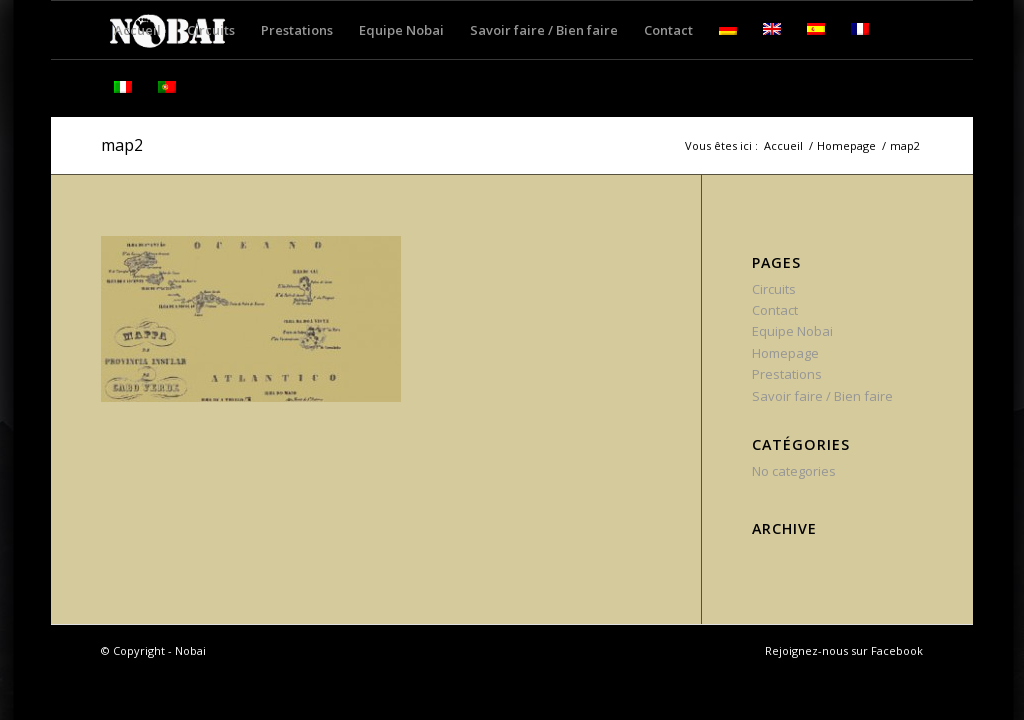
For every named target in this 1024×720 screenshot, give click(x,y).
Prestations (787, 374)
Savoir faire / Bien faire (822, 396)
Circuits (774, 289)
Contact (775, 310)
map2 (122, 145)
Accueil (783, 145)
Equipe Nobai (792, 331)
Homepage (846, 145)
